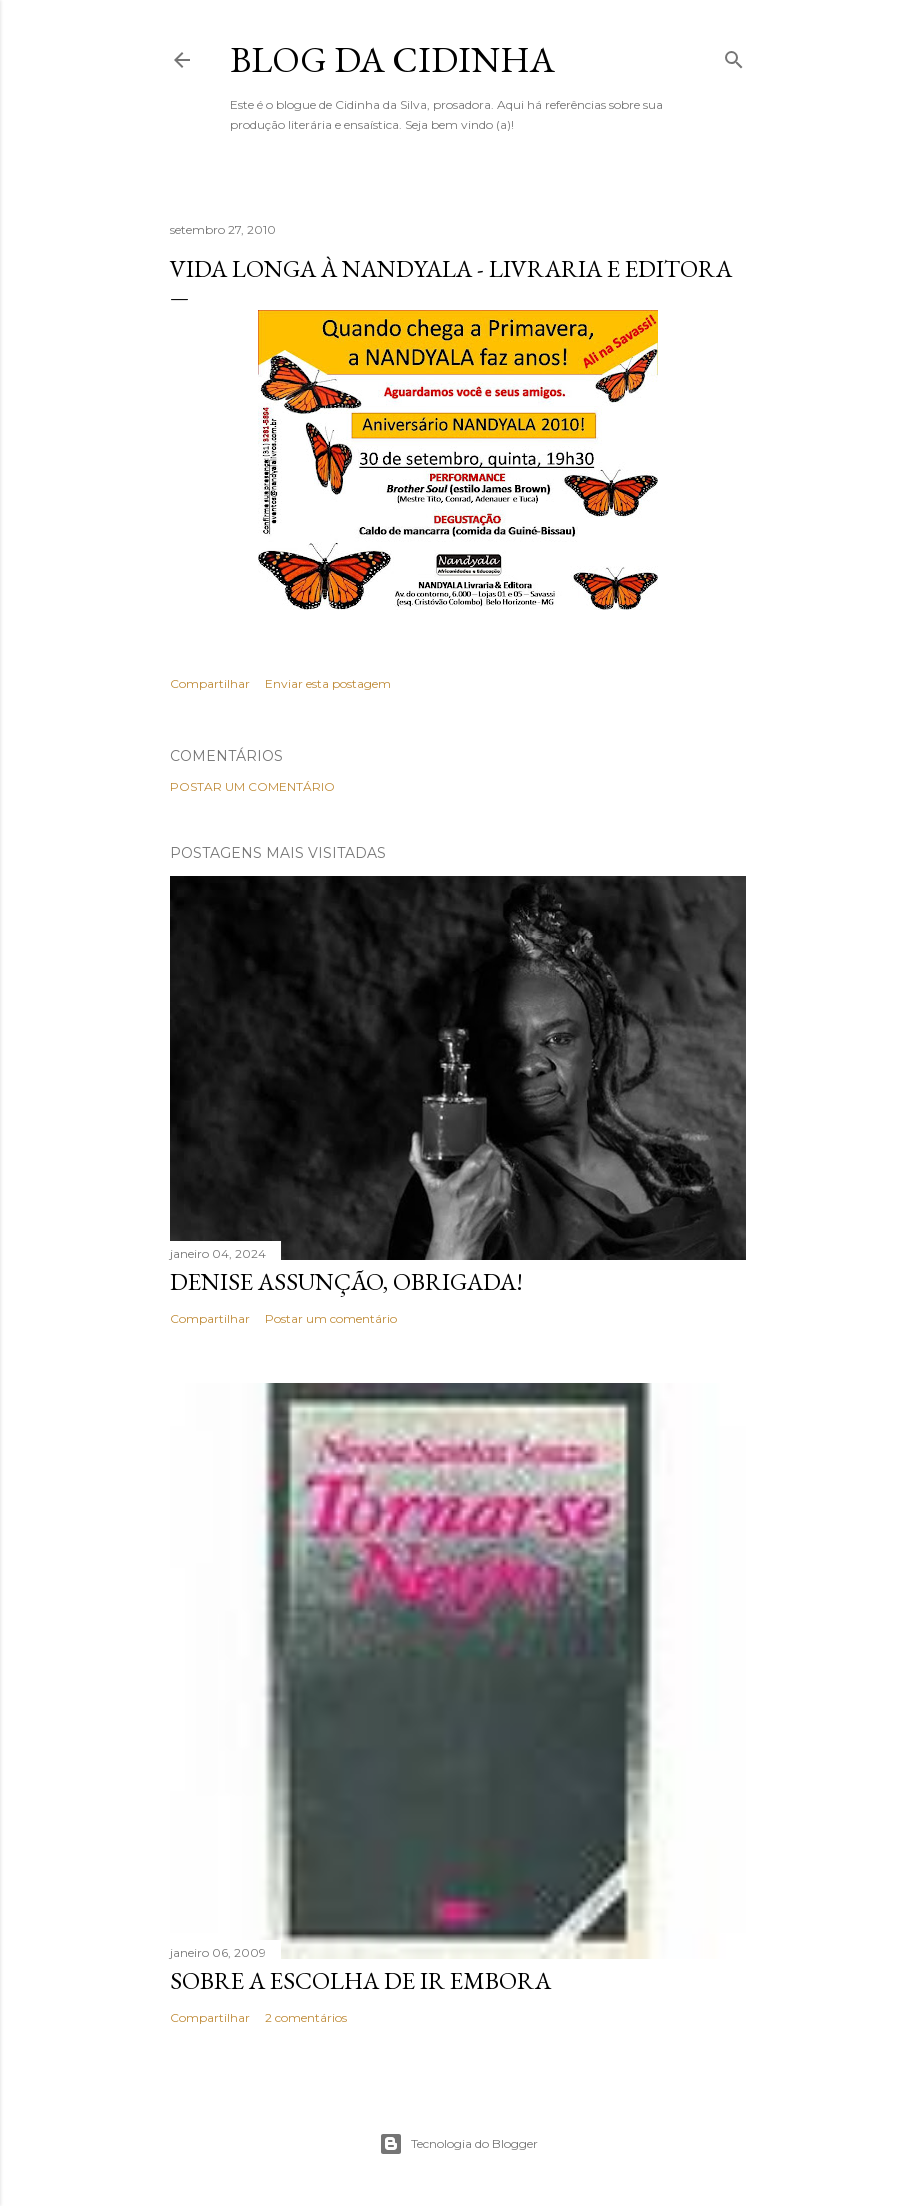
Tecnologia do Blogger (458, 2144)
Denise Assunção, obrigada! (346, 1281)
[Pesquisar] (734, 55)
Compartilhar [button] (210, 683)
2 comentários (306, 2017)
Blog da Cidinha (392, 59)
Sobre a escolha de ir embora (360, 1980)
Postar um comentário (252, 786)
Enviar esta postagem (328, 683)
